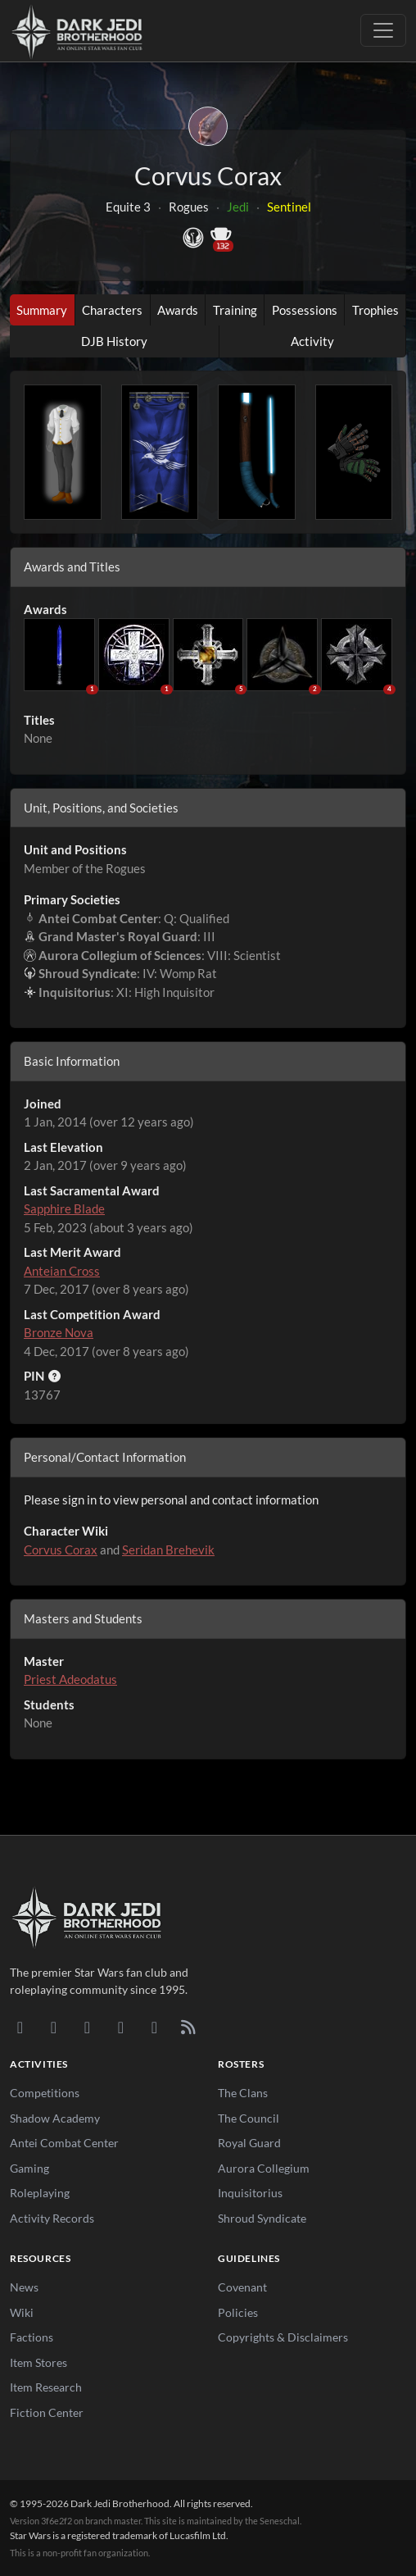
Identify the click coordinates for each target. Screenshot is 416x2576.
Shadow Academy (55, 2118)
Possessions (304, 310)
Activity (312, 341)
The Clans (243, 2093)
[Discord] (20, 2026)
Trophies (375, 310)
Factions (31, 2337)
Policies (238, 2312)
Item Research (46, 2387)
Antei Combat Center (64, 2143)
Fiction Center (47, 2412)
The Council (248, 2118)
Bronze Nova (58, 1332)
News (24, 2287)
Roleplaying (40, 2193)
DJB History (114, 341)
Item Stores (38, 2362)
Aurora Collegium (264, 2168)
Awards (177, 310)
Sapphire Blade (64, 1208)
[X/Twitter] (154, 2026)
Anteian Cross (62, 1270)
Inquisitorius (250, 2193)
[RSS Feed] (188, 2026)
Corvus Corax (60, 1549)
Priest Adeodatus (70, 1679)
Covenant (242, 2287)
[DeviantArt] (53, 2026)
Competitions (44, 2093)
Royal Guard (249, 2143)
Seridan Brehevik (168, 1549)
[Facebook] (87, 2026)
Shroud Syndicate (262, 2218)
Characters (112, 310)
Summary (41, 310)
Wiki (22, 2312)
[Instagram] (121, 2026)
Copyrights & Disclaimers (283, 2337)
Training (235, 310)
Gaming (29, 2168)
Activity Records (52, 2218)
